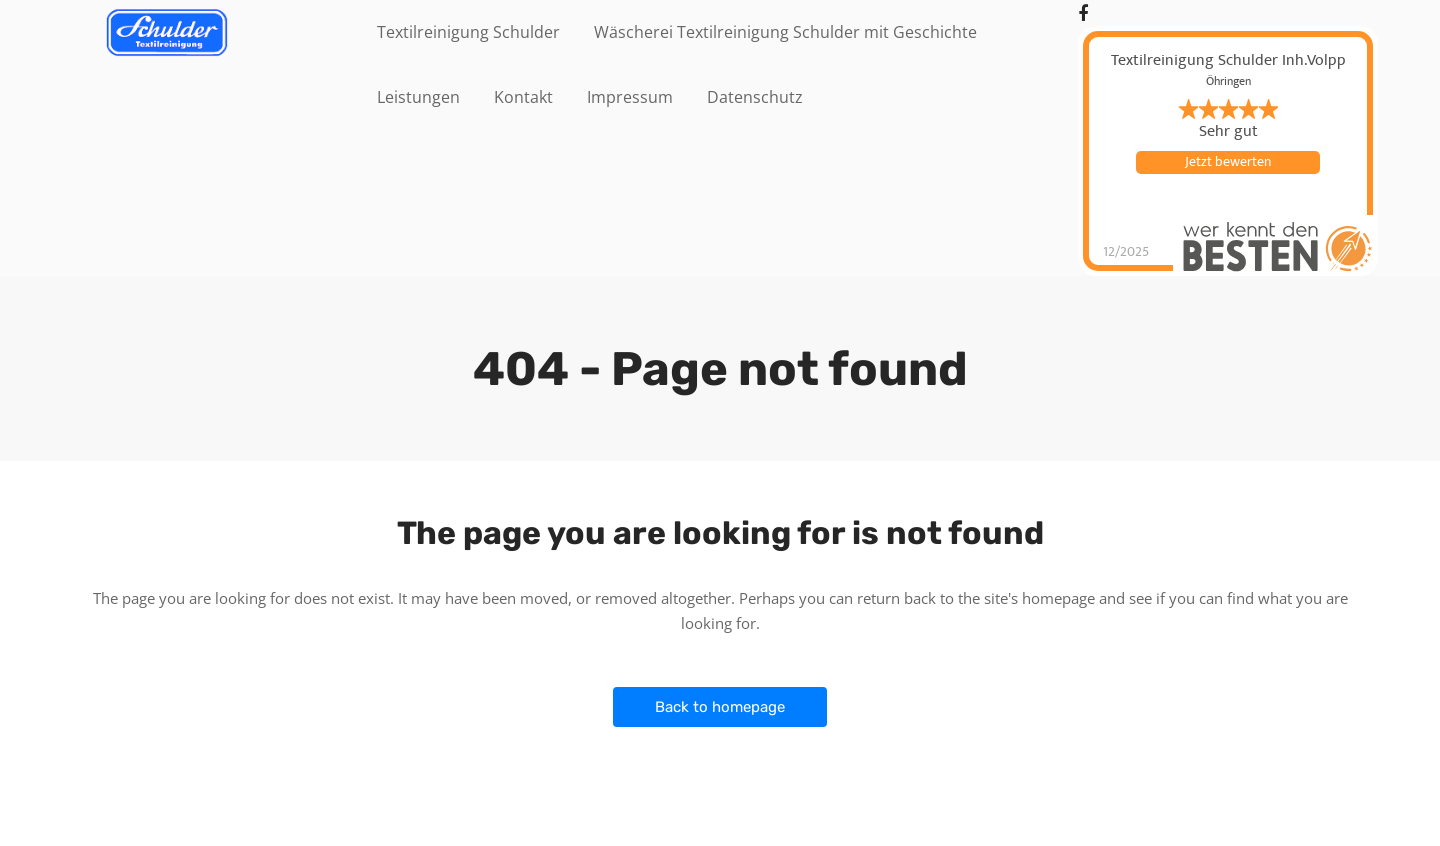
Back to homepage (720, 707)
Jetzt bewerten (1228, 162)
